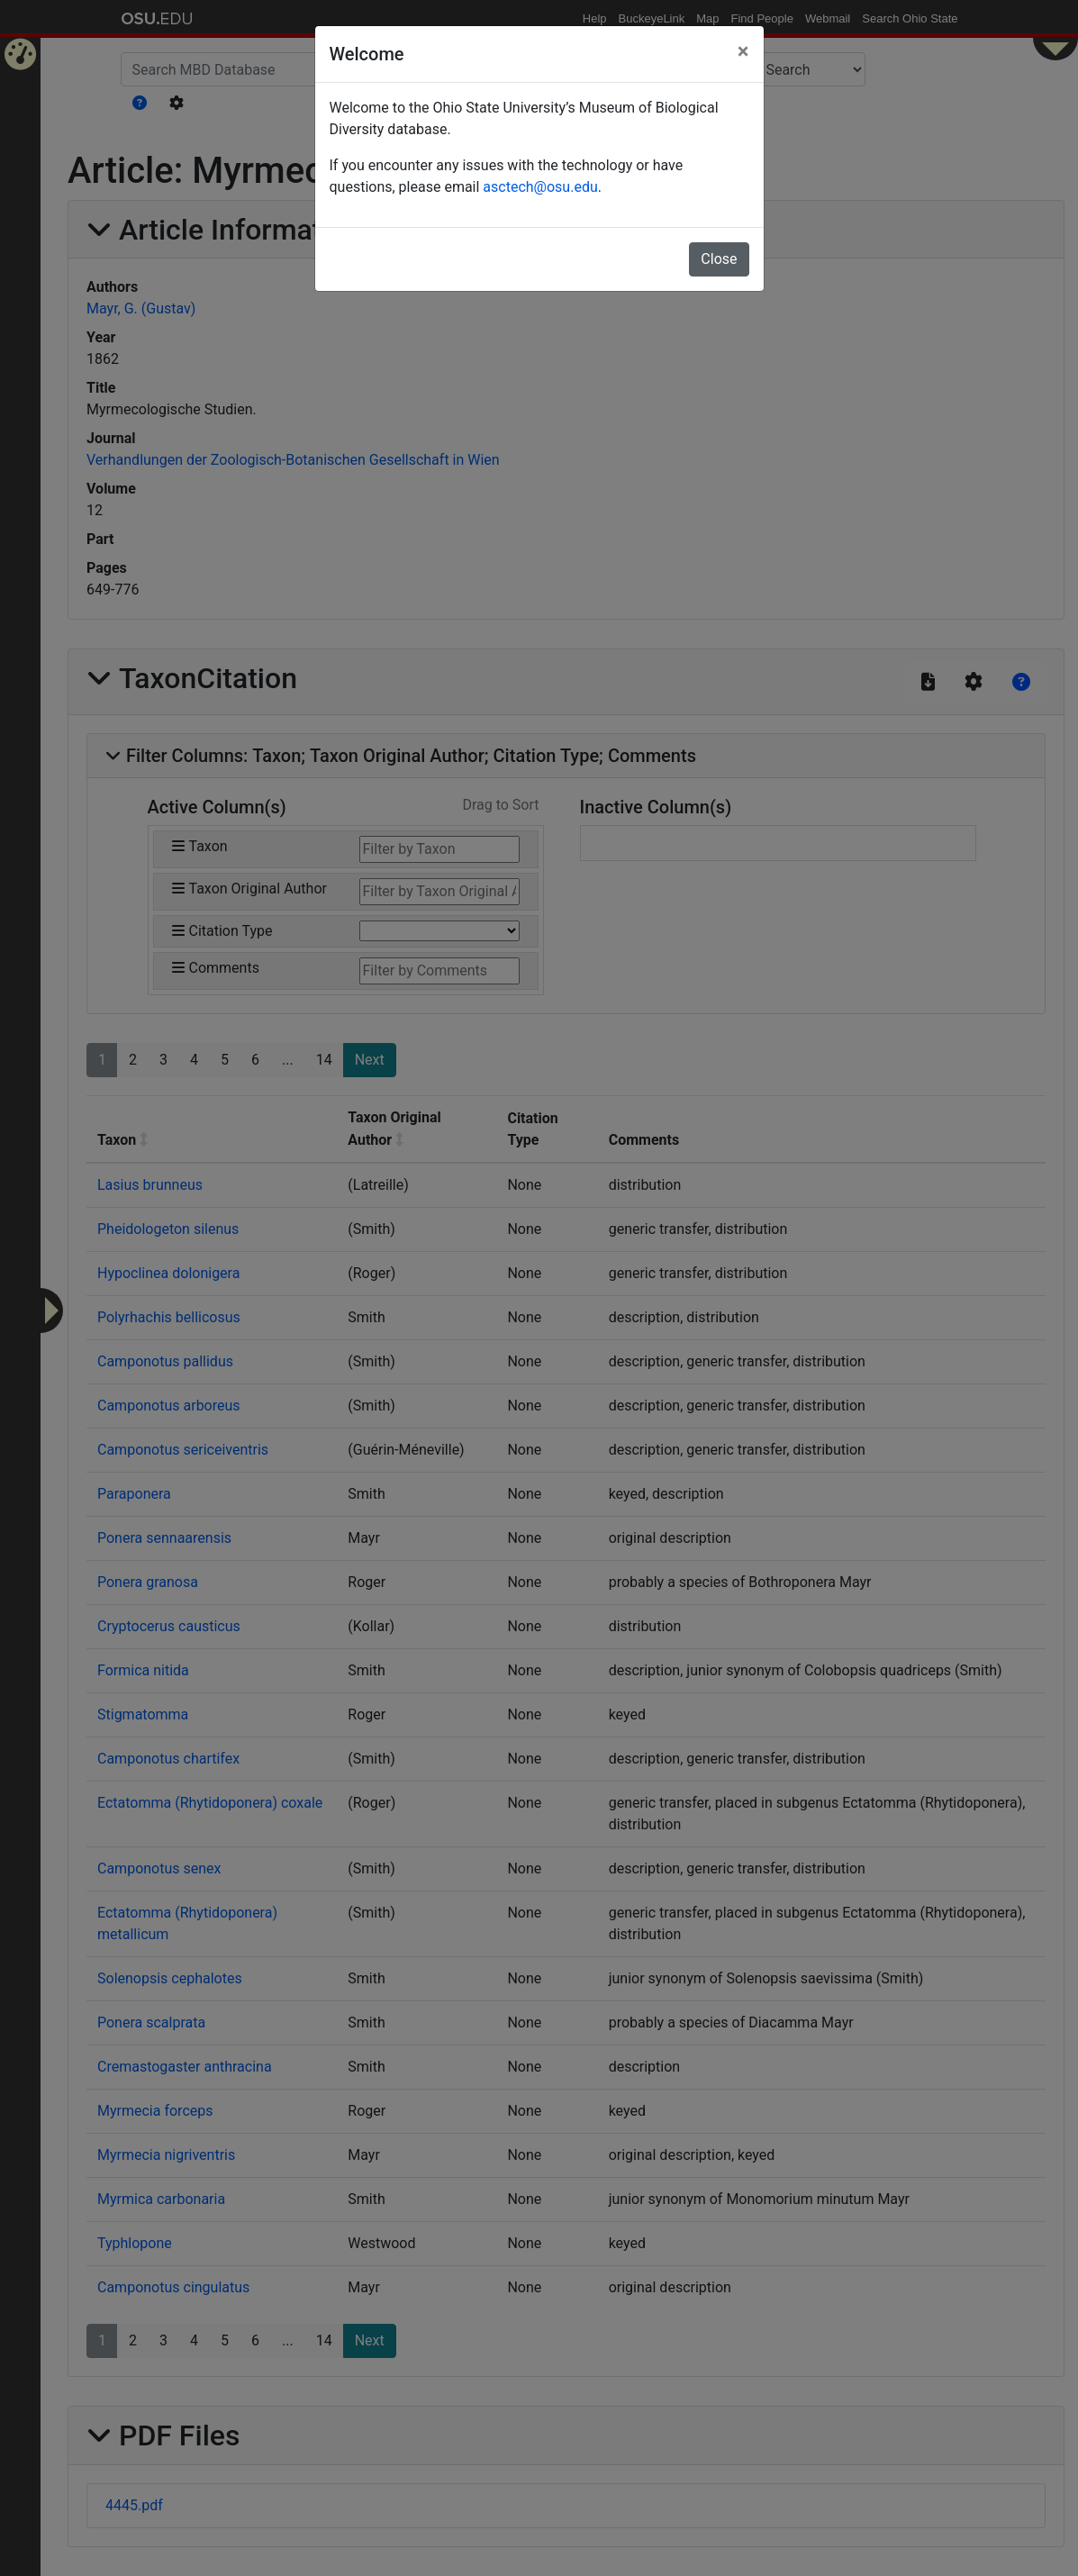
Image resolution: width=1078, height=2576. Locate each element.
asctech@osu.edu (540, 186)
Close (719, 259)
